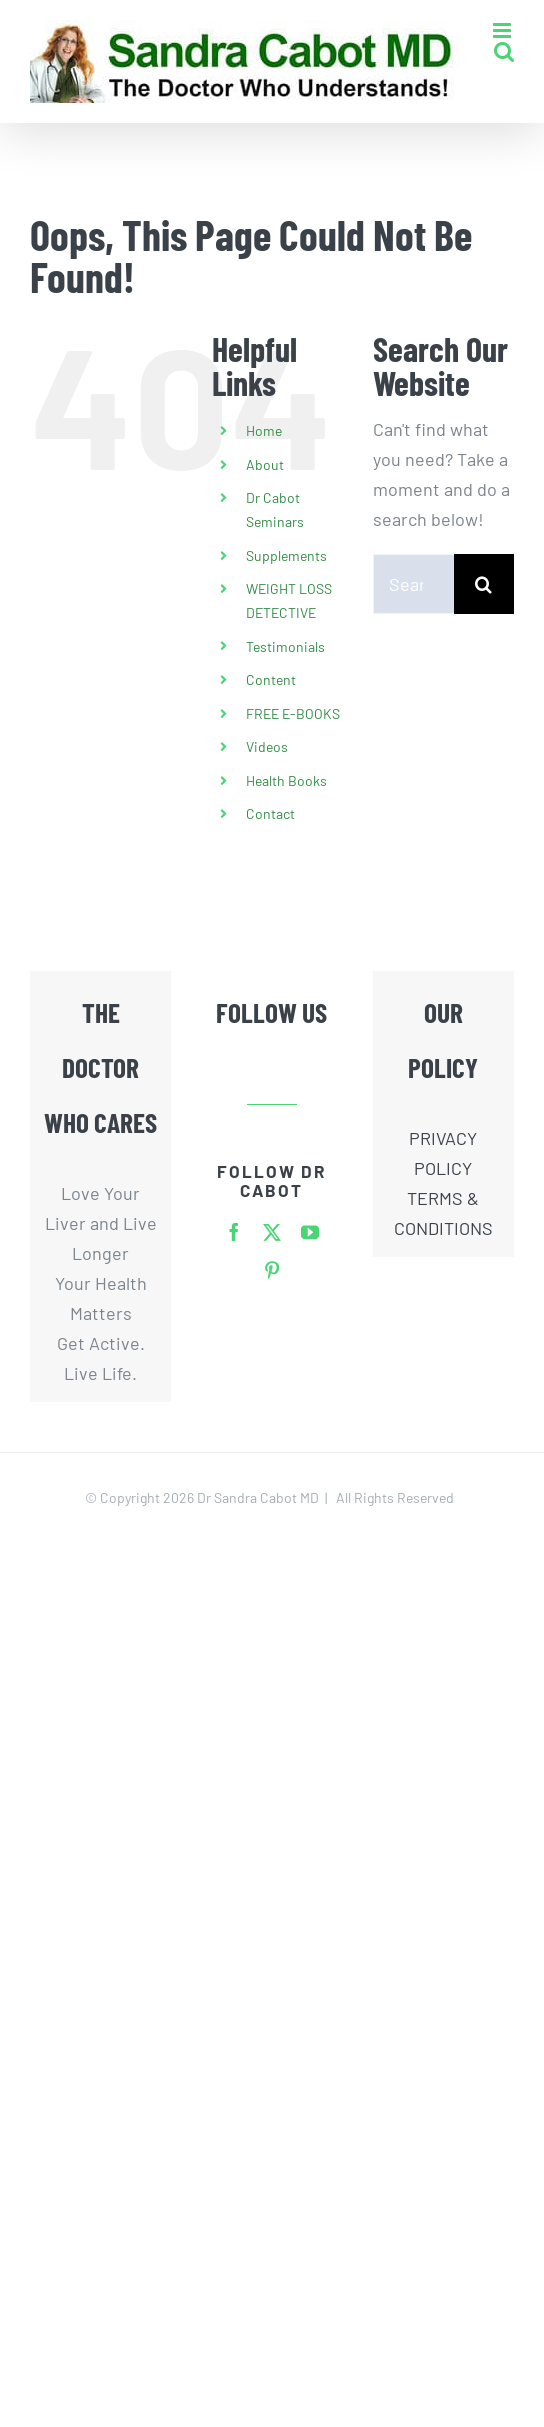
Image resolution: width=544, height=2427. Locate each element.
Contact (270, 813)
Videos (267, 746)
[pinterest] (272, 1270)
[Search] (484, 584)
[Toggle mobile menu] (503, 30)
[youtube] (310, 1232)
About (265, 464)
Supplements (286, 555)
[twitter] (272, 1232)
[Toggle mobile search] (504, 51)
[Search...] (413, 584)
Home (264, 430)
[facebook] (234, 1232)
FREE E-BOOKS (293, 713)
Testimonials (285, 646)
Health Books (286, 780)
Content (271, 679)
